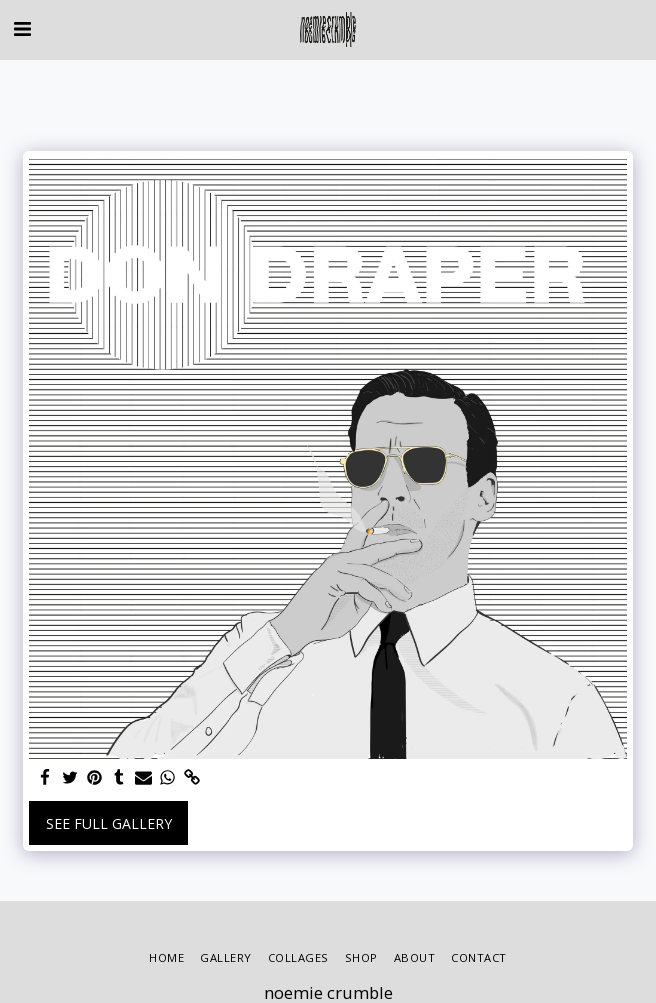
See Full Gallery (109, 823)
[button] (22, 28)
